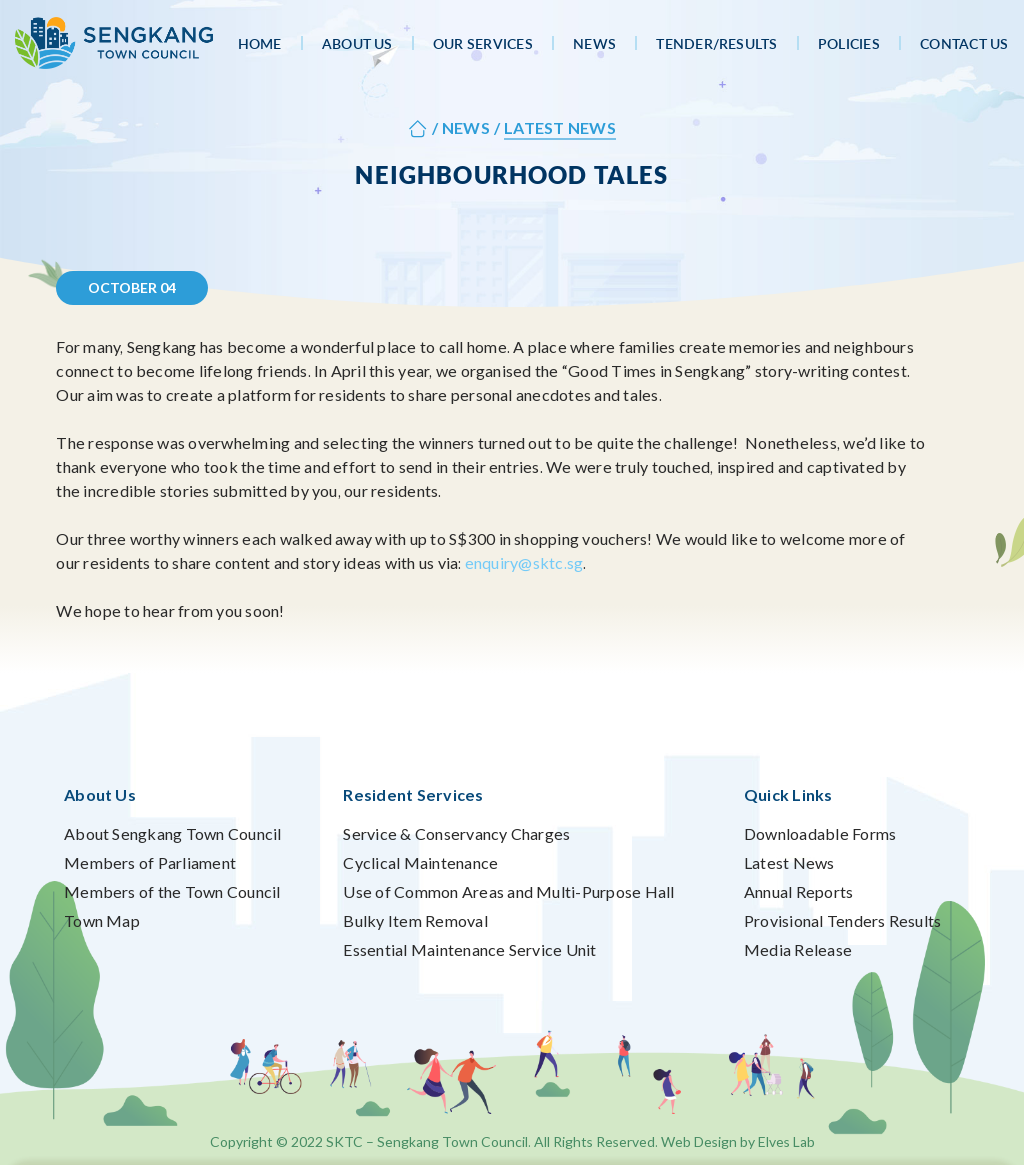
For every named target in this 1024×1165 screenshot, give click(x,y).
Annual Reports (798, 891)
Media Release (798, 949)
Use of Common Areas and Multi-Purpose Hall (508, 891)
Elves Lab (786, 1141)
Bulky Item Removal (415, 920)
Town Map (102, 920)
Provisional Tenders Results (842, 920)
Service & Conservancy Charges (456, 833)
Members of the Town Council (172, 891)
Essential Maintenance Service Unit (469, 949)
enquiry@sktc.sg (524, 562)
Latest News (789, 862)
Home (260, 43)
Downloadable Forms (820, 833)
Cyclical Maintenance (420, 862)
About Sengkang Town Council (172, 833)
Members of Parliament (150, 862)
